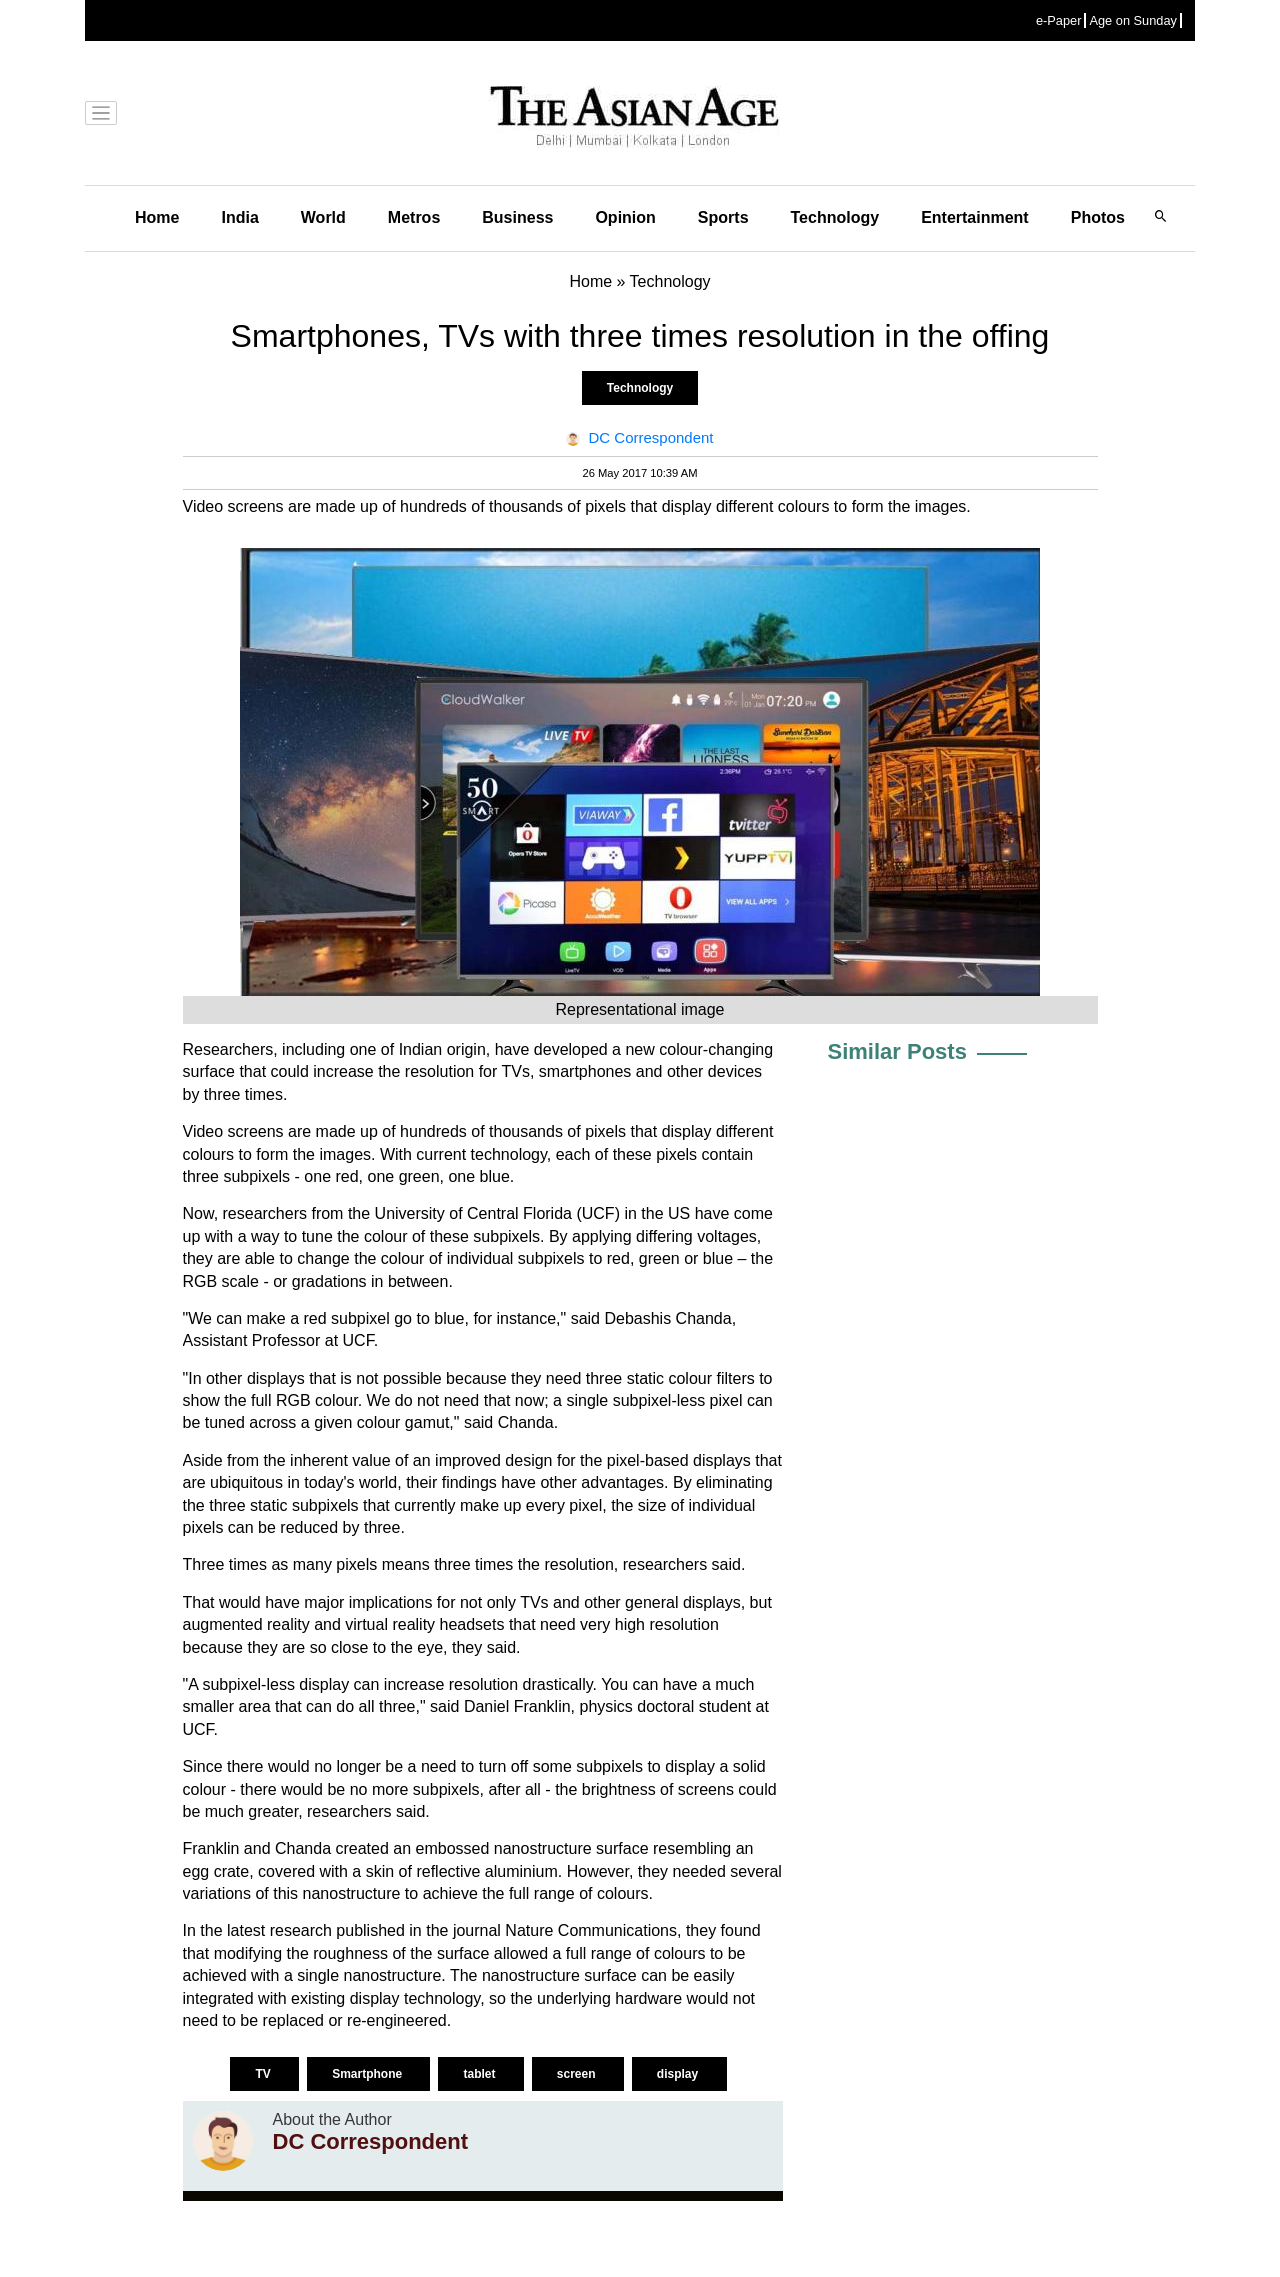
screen (578, 2074)
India (239, 217)
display (679, 2074)
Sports (723, 217)
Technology (835, 217)
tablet (480, 2074)
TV (264, 2074)
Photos (1098, 217)
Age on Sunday (1133, 20)
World (323, 217)
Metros (414, 217)
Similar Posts (897, 1051)
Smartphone (368, 2074)
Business (517, 217)
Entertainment (975, 217)
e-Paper (1059, 20)
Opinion (625, 217)
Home (157, 217)
